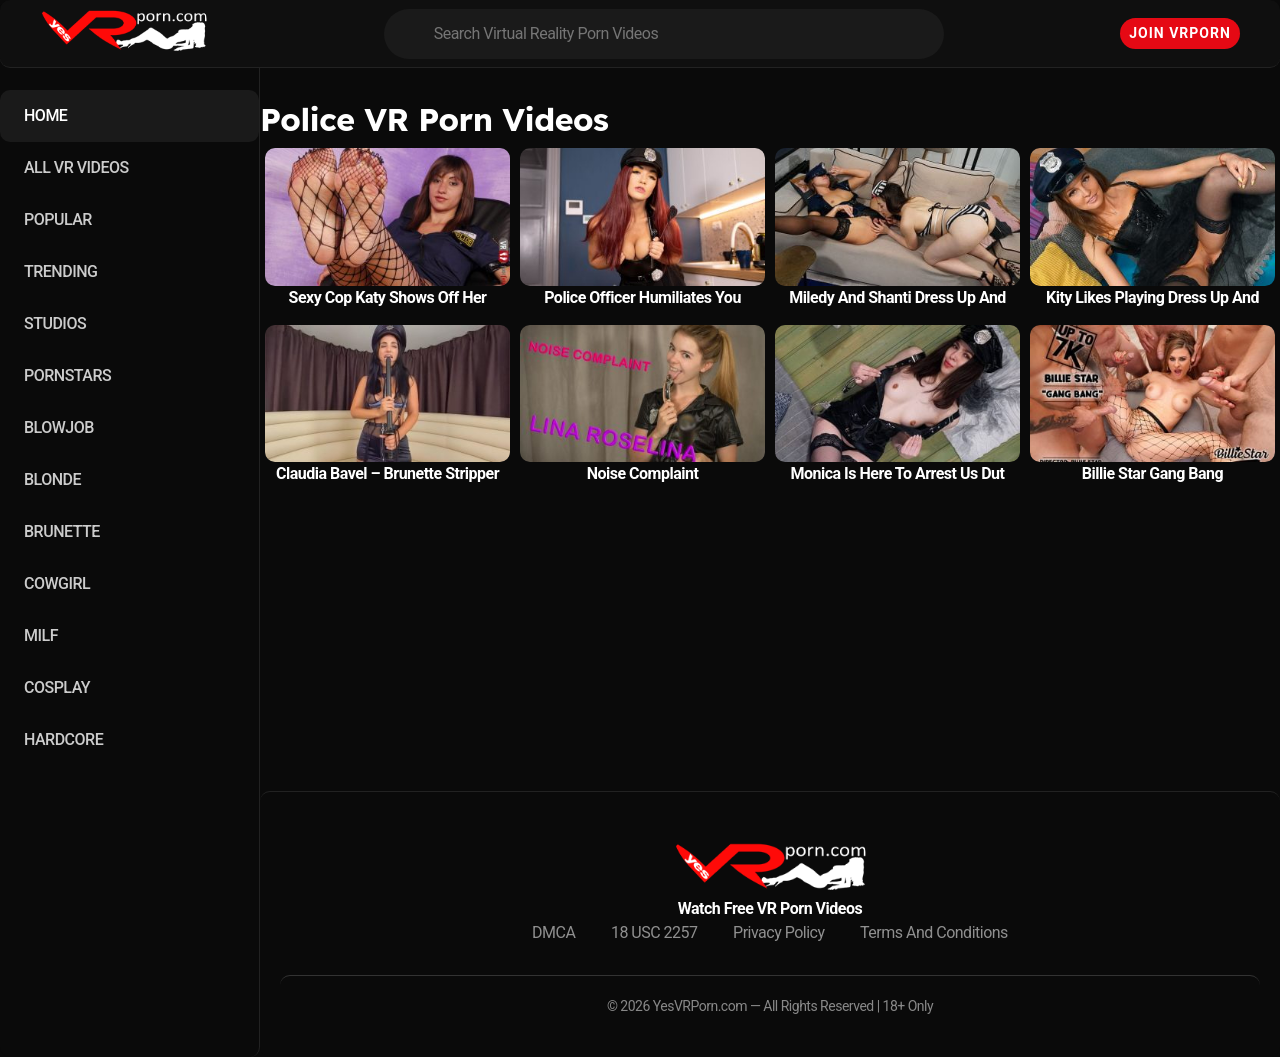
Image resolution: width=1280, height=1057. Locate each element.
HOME (45, 115)
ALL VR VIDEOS (76, 167)
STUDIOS (55, 323)
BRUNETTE (62, 531)
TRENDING (60, 271)
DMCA (553, 932)
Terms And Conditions (934, 932)
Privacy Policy (779, 932)
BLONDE (52, 479)
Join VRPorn (1180, 33)
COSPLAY (57, 687)
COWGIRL (57, 583)
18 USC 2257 (654, 932)
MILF (41, 635)
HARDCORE (63, 739)
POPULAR (58, 219)
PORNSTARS (67, 375)
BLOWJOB (59, 427)
